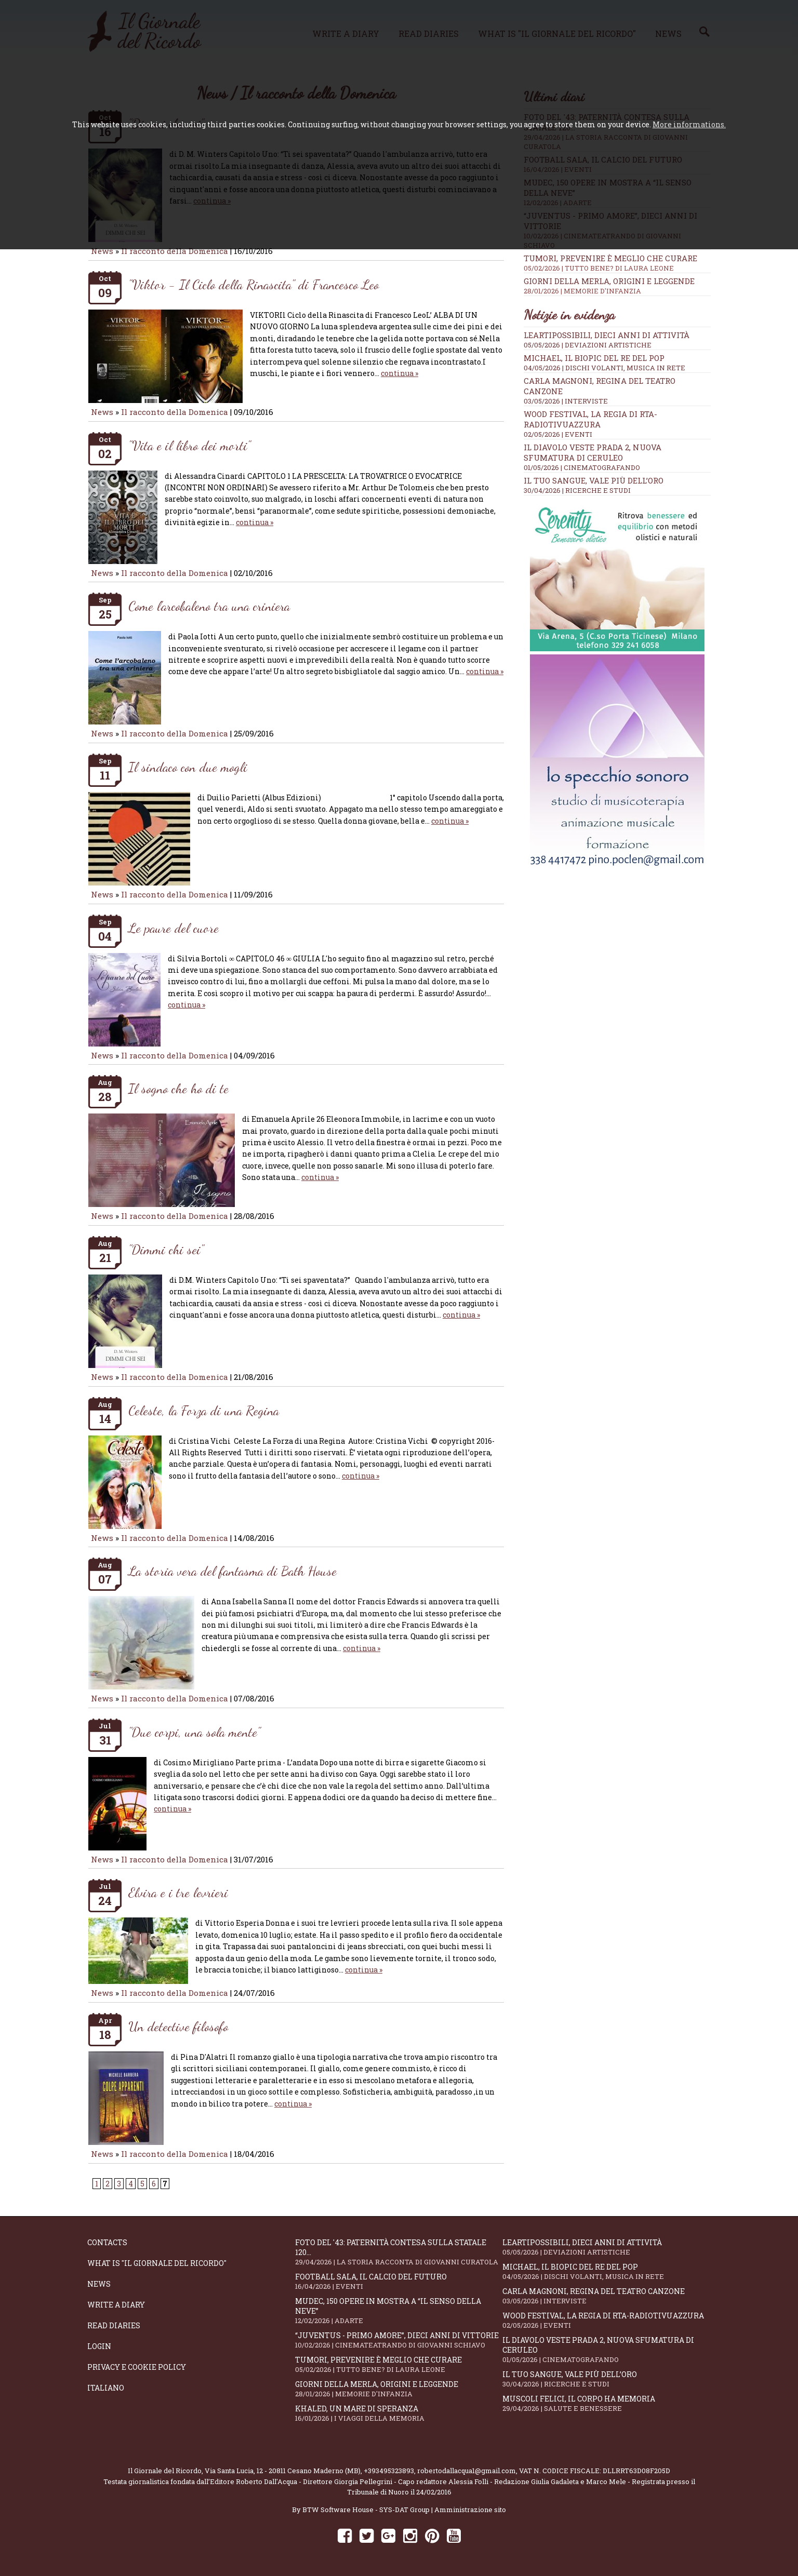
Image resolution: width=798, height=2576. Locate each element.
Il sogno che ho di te (178, 1088)
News (102, 251)
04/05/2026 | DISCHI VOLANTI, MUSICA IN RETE (604, 367)
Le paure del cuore (173, 928)
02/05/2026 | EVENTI (558, 434)
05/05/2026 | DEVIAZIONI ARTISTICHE (587, 345)
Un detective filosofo (178, 2026)
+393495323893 (389, 2470)
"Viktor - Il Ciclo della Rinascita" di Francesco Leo (253, 284)
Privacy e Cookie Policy (136, 2367)
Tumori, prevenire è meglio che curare (617, 263)
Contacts (107, 2242)
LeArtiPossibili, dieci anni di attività (606, 335)
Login (99, 2346)
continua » (399, 373)
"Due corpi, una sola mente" (194, 1732)
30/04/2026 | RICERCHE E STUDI (577, 490)
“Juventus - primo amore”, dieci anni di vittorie (399, 2340)
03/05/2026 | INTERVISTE (566, 401)
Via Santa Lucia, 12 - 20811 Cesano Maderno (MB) (283, 2470)
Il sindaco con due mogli (187, 767)
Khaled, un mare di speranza (399, 2413)
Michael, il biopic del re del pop (594, 358)
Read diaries (113, 2325)
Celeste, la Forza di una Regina (203, 1410)
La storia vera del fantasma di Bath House (232, 1571)
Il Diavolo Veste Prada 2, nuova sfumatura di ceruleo (592, 452)
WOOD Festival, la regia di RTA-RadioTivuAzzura (590, 419)
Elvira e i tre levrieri (178, 1892)
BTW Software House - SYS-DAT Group (366, 2509)
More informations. (689, 124)
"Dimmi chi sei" (166, 1249)
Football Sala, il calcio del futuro (399, 2281)
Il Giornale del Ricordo (165, 2470)
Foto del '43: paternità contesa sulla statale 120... (399, 2251)
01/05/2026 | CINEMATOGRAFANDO (582, 467)
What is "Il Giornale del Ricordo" (157, 2263)
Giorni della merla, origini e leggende (617, 286)
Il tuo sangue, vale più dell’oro (593, 480)
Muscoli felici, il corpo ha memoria (606, 2403)
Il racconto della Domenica (175, 251)
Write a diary (116, 2305)
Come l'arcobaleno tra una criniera (209, 606)
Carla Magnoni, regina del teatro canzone (606, 2295)
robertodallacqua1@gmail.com (466, 2470)
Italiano (105, 2388)
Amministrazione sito (470, 2509)
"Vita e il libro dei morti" (189, 445)
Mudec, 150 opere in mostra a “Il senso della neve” (399, 2310)
